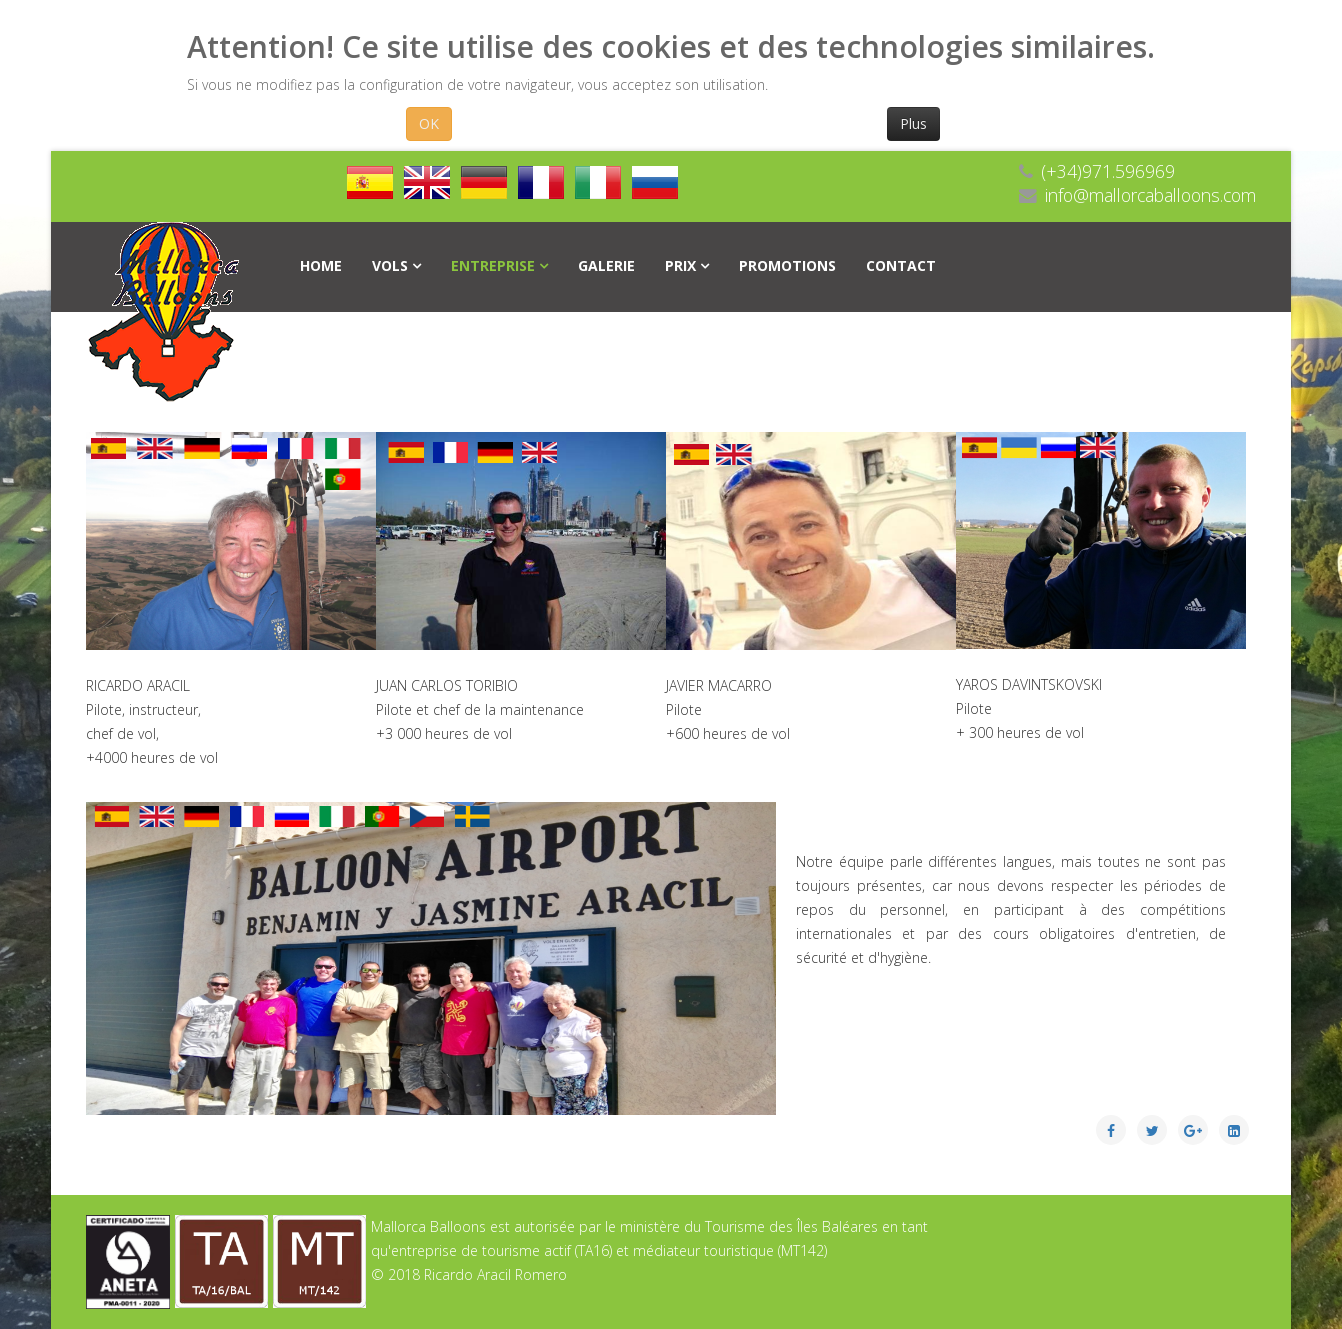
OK (429, 123)
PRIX (680, 265)
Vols (390, 265)
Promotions (787, 265)
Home (321, 265)
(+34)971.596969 (1108, 171)
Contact (901, 265)
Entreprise (493, 265)
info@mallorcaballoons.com (1150, 195)
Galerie (606, 265)
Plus (913, 123)
